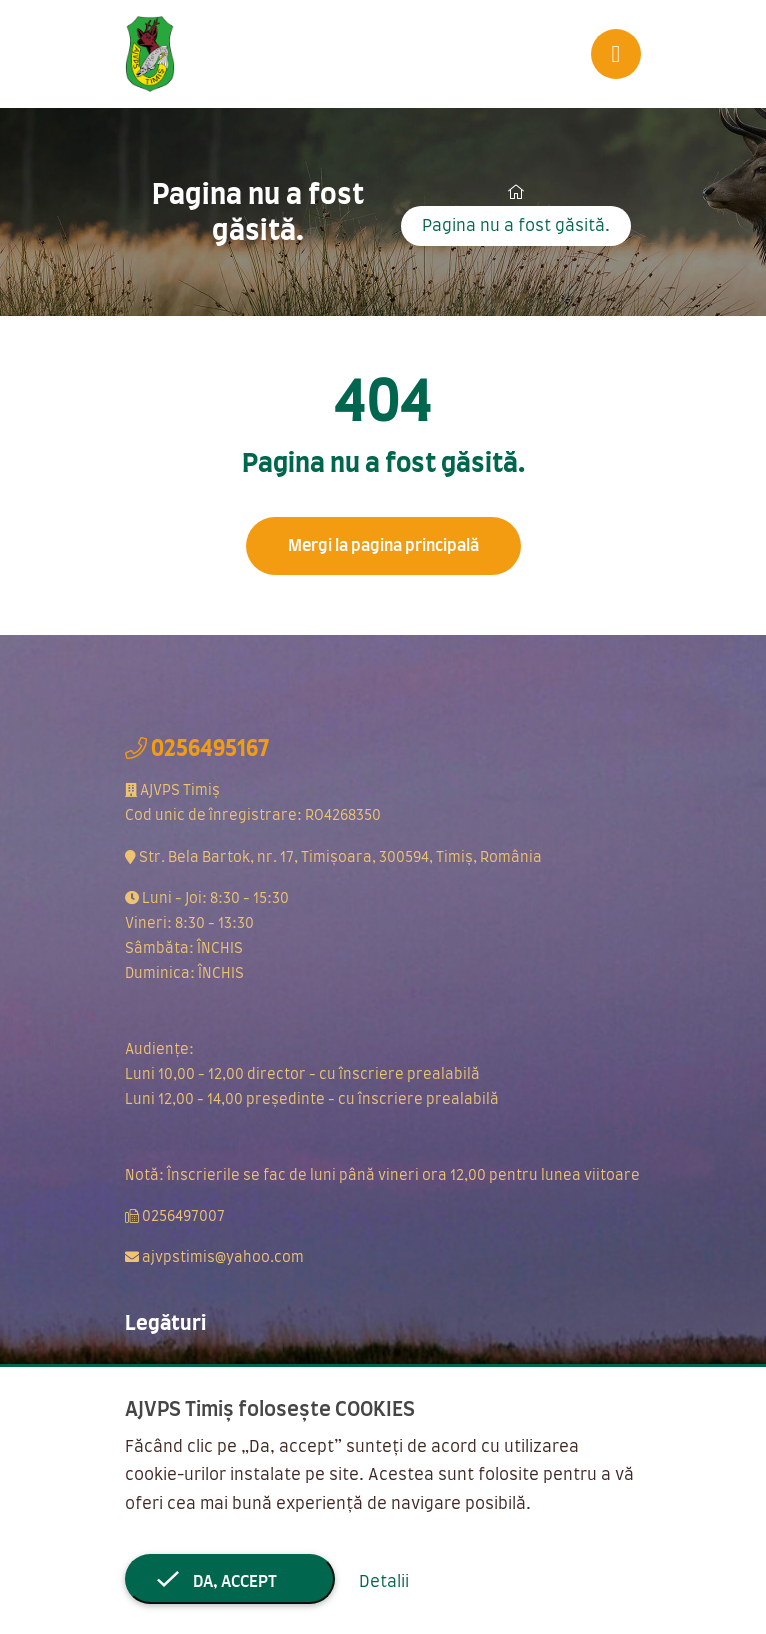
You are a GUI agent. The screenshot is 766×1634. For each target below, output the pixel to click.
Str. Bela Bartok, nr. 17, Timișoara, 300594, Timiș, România (340, 858)
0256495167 (210, 749)
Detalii (384, 1582)
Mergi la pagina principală (383, 546)
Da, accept (230, 1582)
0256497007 (183, 1217)
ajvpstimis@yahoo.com (223, 1258)
